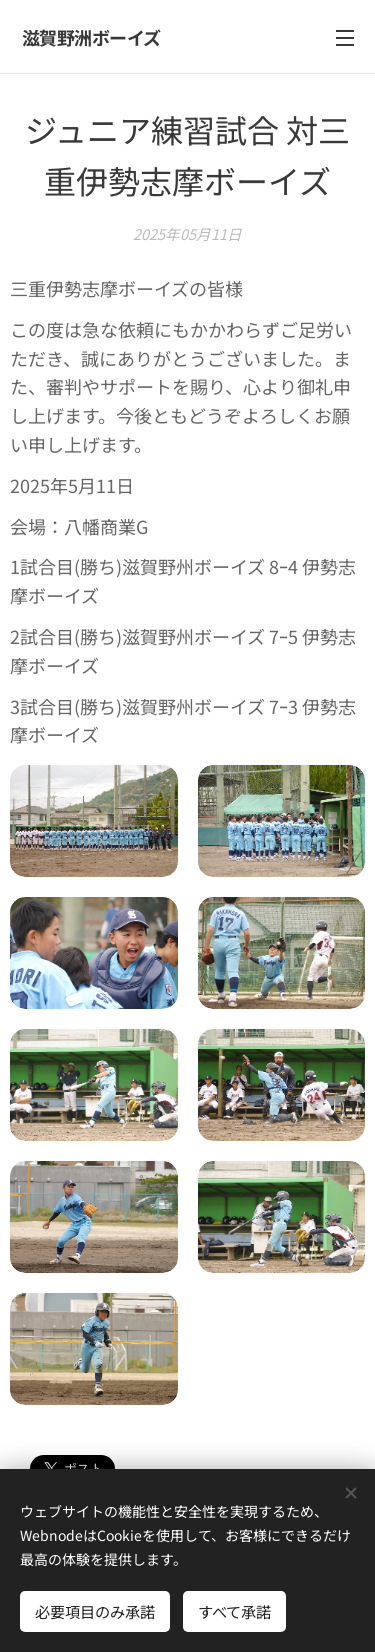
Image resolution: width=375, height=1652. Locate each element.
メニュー (345, 38)
